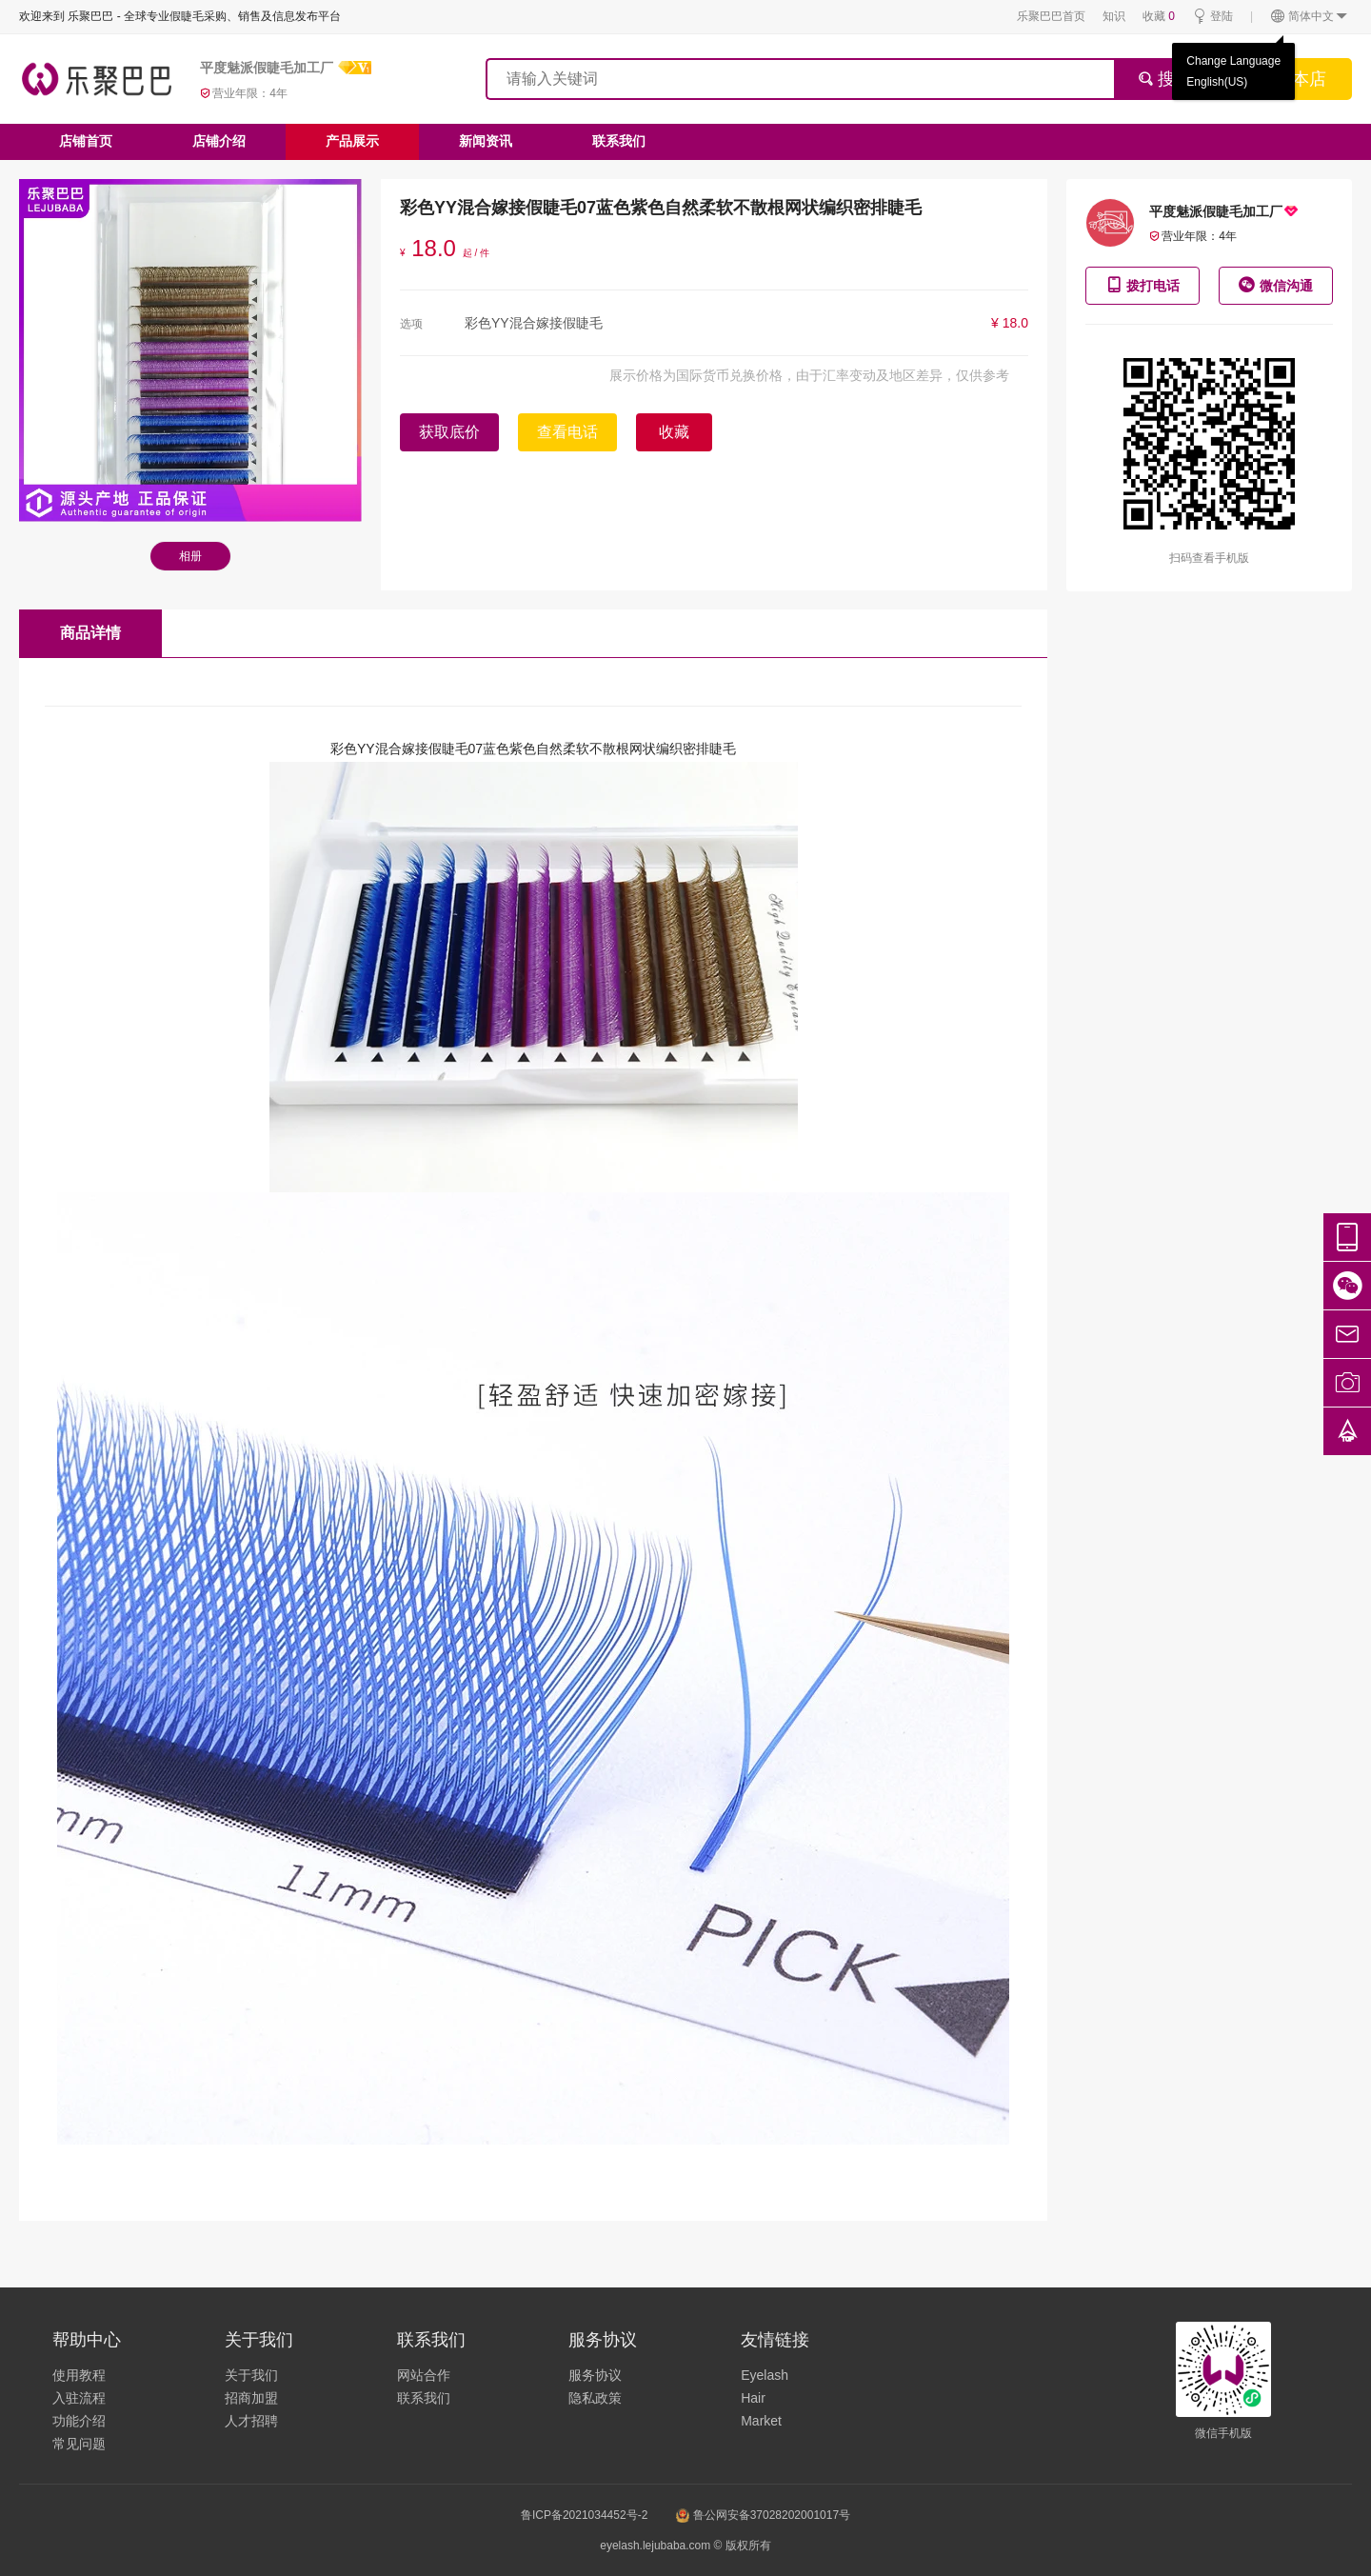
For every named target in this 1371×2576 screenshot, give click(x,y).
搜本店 (1300, 79)
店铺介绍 (219, 141)
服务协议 (595, 2375)
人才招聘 (251, 2420)
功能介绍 (79, 2420)
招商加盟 (251, 2398)
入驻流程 (79, 2398)
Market (761, 2420)
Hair (753, 2398)
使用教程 (79, 2375)
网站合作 (423, 2375)
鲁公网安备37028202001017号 (763, 2515)
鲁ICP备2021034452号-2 (584, 2515)
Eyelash (764, 2375)
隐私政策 (595, 2398)
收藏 (1158, 16)
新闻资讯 (485, 141)
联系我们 (619, 141)
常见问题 (79, 2443)
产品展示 (352, 141)
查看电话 (567, 432)
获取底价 (449, 432)
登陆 (1212, 16)
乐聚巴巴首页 (1051, 16)
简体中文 (1309, 16)
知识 (1114, 16)
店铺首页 (85, 141)
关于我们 (251, 2375)
